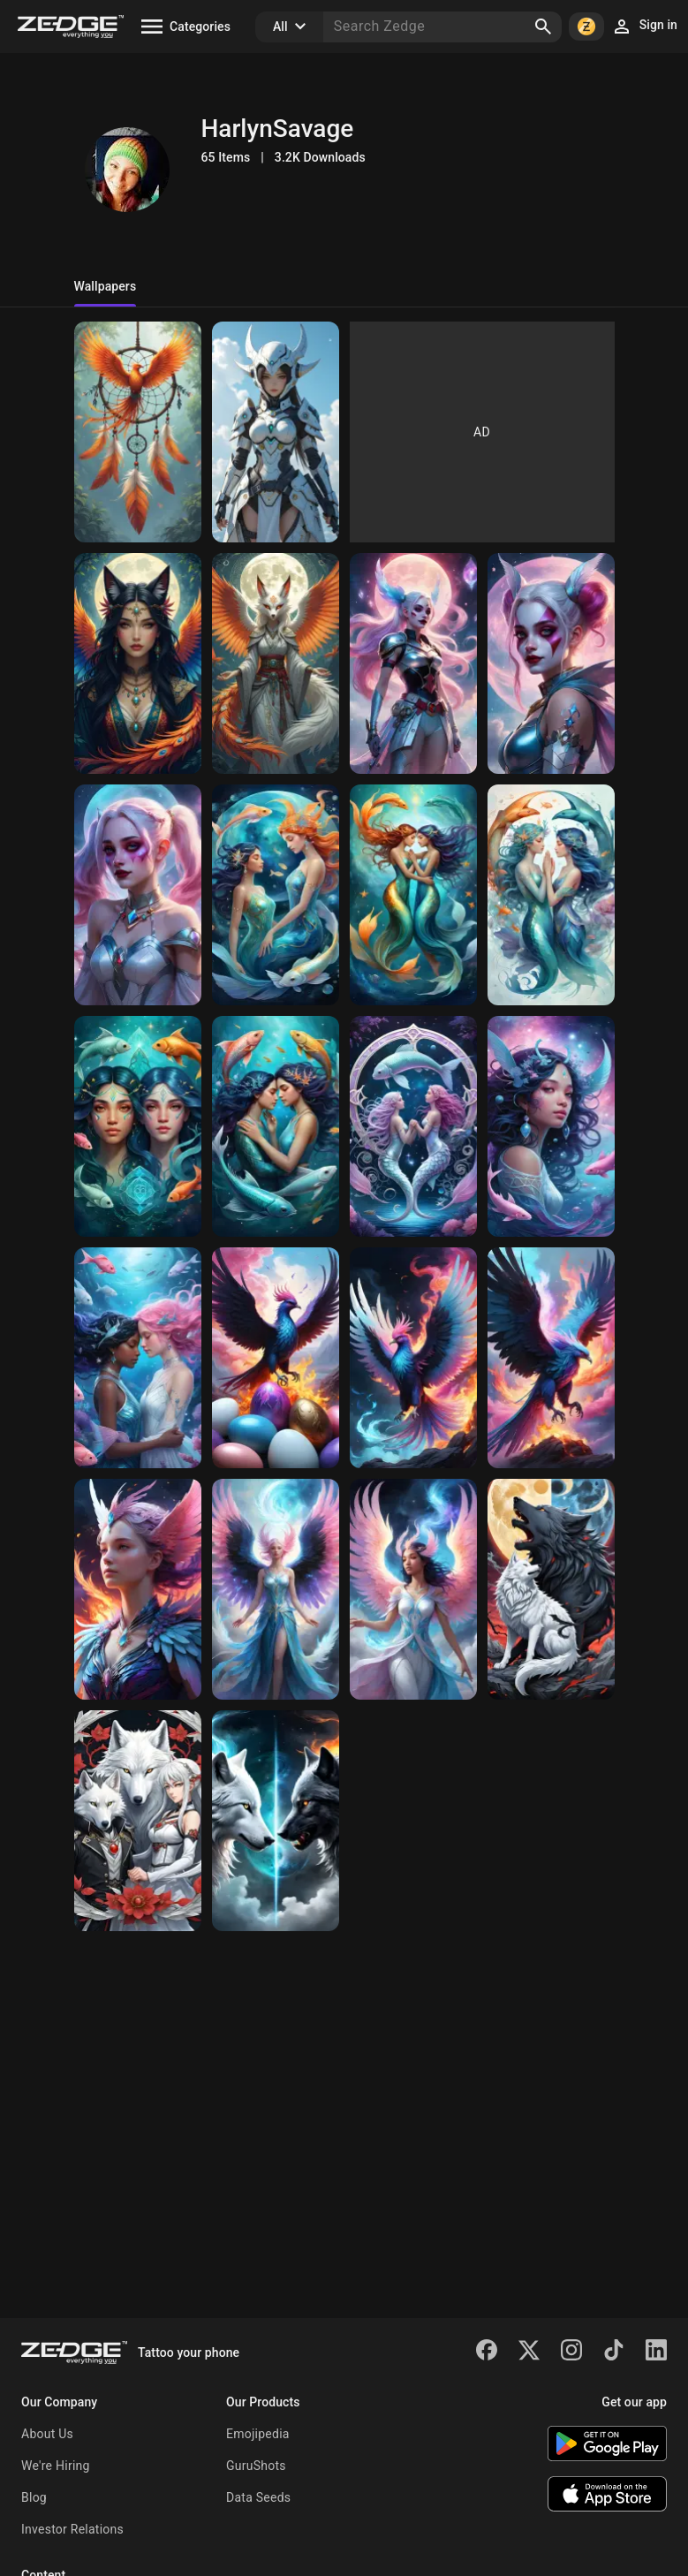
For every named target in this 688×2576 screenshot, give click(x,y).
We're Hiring (55, 2466)
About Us (47, 2434)
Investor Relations (72, 2529)
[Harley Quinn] (413, 663)
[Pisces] (275, 894)
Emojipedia (258, 2434)
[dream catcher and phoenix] (137, 432)
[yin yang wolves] (551, 1589)
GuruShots (256, 2466)
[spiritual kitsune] (275, 663)
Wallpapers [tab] (105, 286)
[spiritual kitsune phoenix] (137, 663)
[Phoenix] (275, 1357)
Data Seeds (258, 2497)
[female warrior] (275, 432)
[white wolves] (137, 1820)
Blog (34, 2497)
